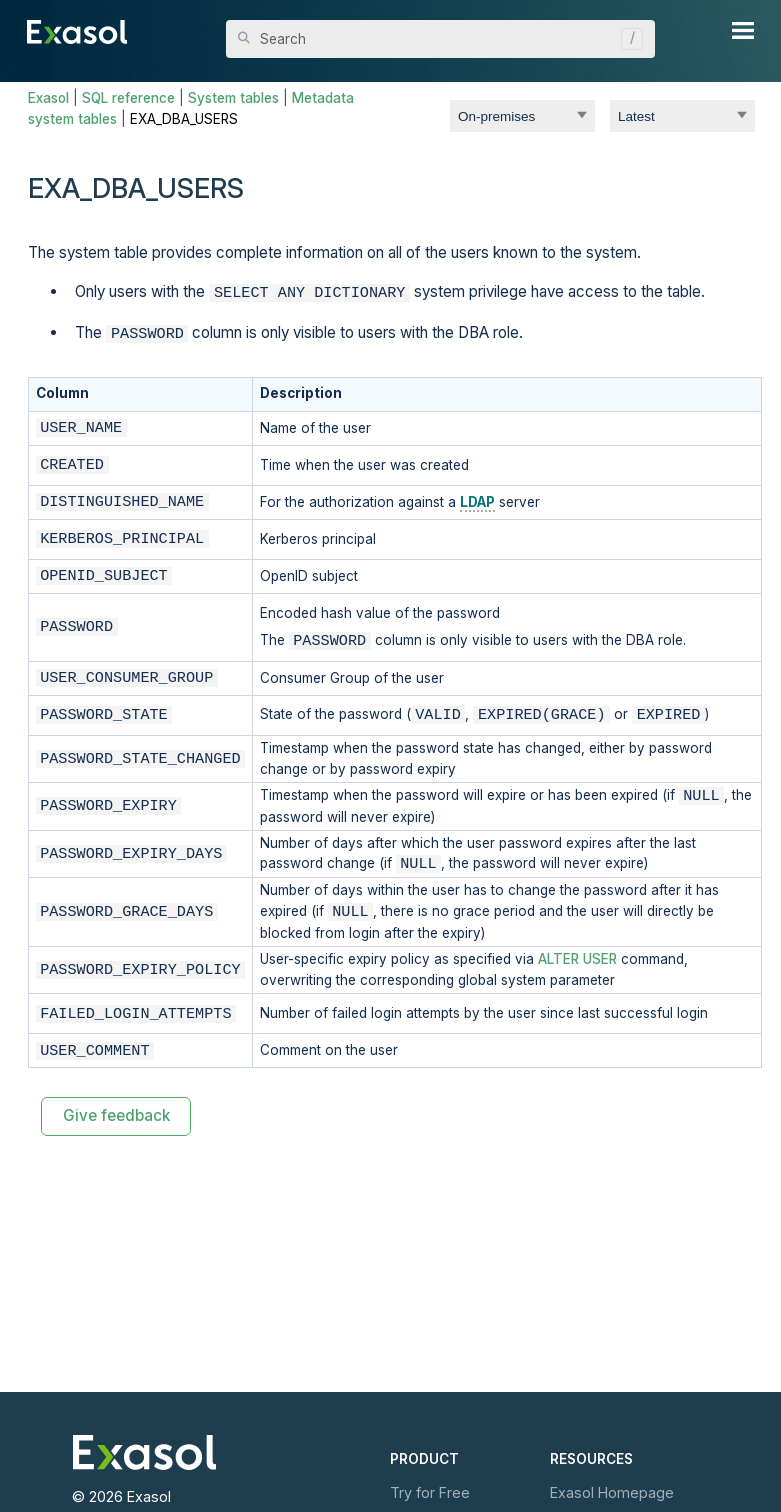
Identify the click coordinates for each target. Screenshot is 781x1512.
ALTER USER (577, 955)
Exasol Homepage (612, 1492)
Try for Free (430, 1492)
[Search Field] (440, 39)
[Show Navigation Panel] (743, 30)
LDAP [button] (477, 498)
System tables (233, 98)
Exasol (48, 98)
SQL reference (128, 98)
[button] (627, 39)
